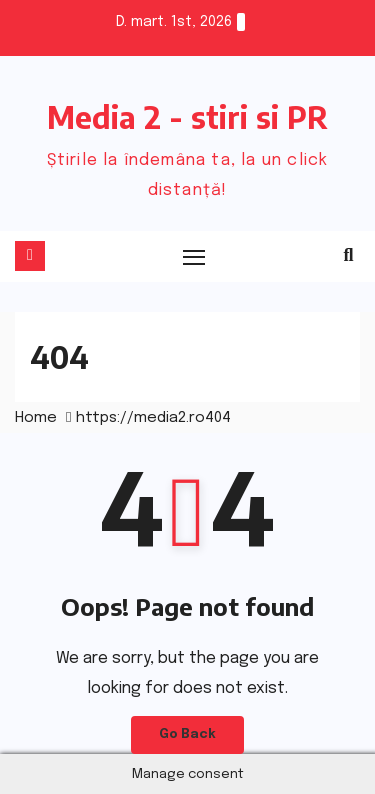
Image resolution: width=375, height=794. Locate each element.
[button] (349, 256)
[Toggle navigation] (195, 257)
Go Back (187, 734)
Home (36, 418)
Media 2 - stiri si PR (187, 117)
